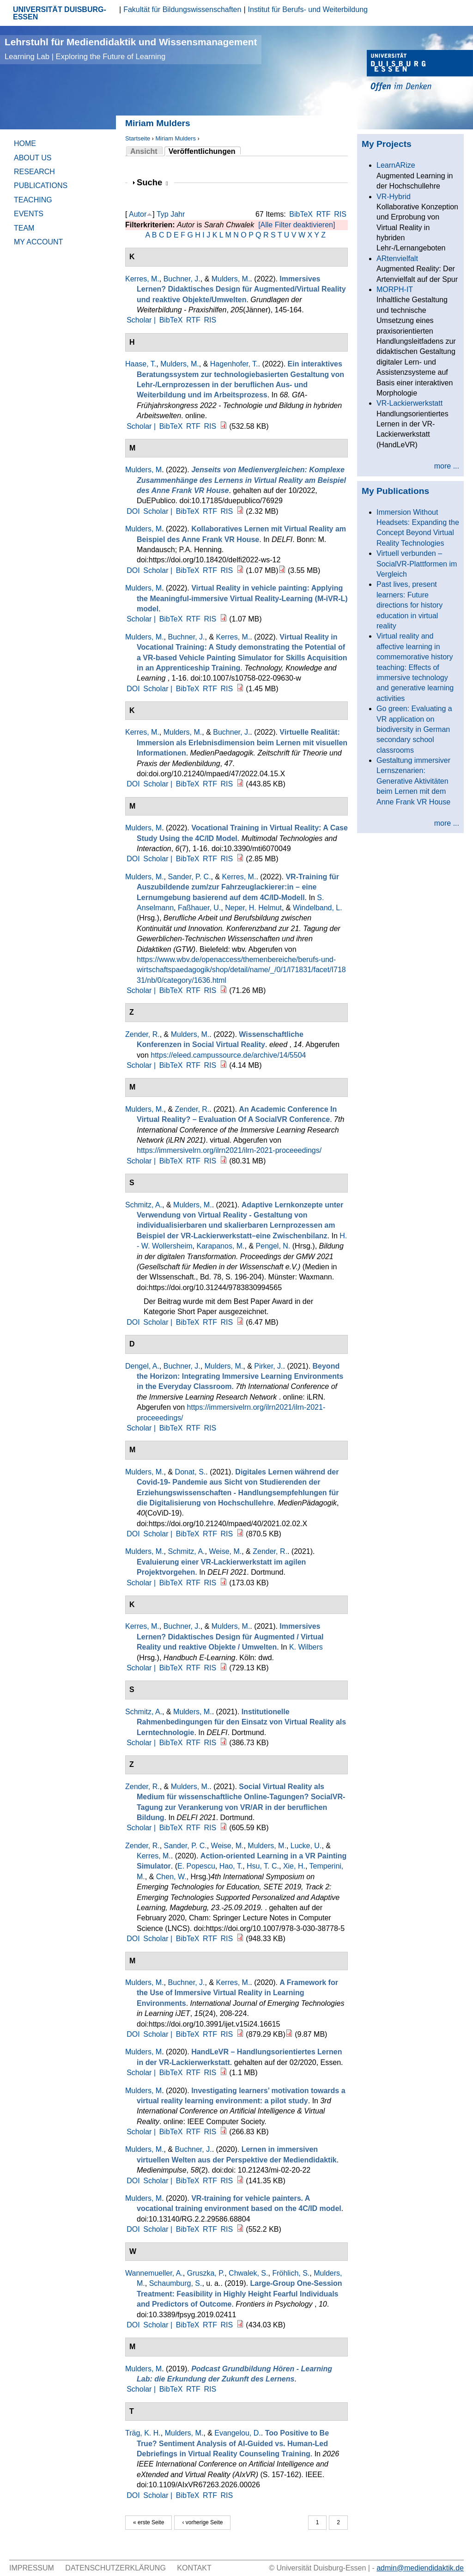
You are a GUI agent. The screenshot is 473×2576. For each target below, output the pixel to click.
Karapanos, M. (221, 1246)
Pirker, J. (268, 1366)
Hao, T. (231, 1866)
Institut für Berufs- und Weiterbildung (308, 9)
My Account (38, 242)
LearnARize (395, 165)
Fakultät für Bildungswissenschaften (182, 9)
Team (24, 228)
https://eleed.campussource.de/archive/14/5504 (228, 1055)
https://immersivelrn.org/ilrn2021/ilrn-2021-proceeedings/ (229, 1150)
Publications (40, 185)
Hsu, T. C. (263, 1866)
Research (34, 172)
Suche (152, 182)
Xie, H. (294, 1866)
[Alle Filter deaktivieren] (296, 225)
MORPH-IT (394, 289)
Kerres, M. (142, 279)
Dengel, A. (142, 1366)
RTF (323, 214)
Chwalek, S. (248, 2273)
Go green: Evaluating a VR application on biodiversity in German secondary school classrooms (414, 729)
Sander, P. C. (189, 877)
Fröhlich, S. (290, 2273)
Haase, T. (140, 364)
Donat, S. (190, 1472)
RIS (340, 214)
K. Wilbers (306, 1647)
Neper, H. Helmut (253, 908)
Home (25, 143)
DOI (133, 511)
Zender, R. (142, 1034)
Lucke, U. (306, 1846)
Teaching (33, 200)
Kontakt (194, 2568)
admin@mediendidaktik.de (420, 2568)
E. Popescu (196, 1866)
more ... (446, 466)
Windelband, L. (317, 908)
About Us (33, 158)
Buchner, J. (182, 279)
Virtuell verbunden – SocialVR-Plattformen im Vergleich (416, 563)
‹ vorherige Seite (202, 2522)
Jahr (177, 214)
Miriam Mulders (175, 138)
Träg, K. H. (143, 2433)
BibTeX (301, 214)
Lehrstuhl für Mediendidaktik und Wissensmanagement (131, 49)
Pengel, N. (273, 1246)
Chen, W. (171, 1877)
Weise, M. (225, 1551)
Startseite (137, 138)
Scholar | (142, 320)
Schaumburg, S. (175, 2283)
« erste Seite (148, 2522)
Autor (137, 214)
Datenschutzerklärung (115, 2568)
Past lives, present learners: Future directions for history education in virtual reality (409, 605)
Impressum (31, 2568)
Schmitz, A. (143, 1205)
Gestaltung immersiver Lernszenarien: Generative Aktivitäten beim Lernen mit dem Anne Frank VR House (413, 781)
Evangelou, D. (237, 2433)
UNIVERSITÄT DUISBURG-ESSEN (59, 13)
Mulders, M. (231, 279)
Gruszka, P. (206, 2273)
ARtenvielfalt (397, 258)
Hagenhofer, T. (234, 364)
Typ (163, 214)
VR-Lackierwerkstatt (409, 403)
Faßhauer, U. (199, 908)
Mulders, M (143, 470)
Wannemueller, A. (154, 2273)
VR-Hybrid (393, 197)
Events (28, 214)
